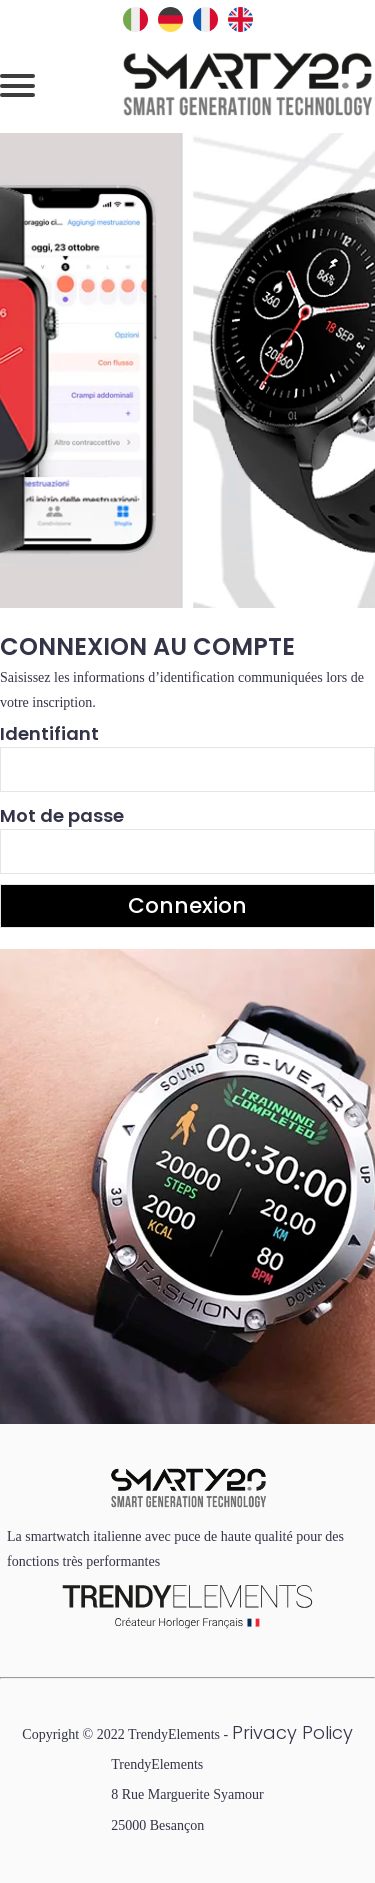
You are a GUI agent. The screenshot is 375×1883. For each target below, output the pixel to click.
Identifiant (49, 733)
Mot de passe (62, 815)
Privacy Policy (292, 1732)
